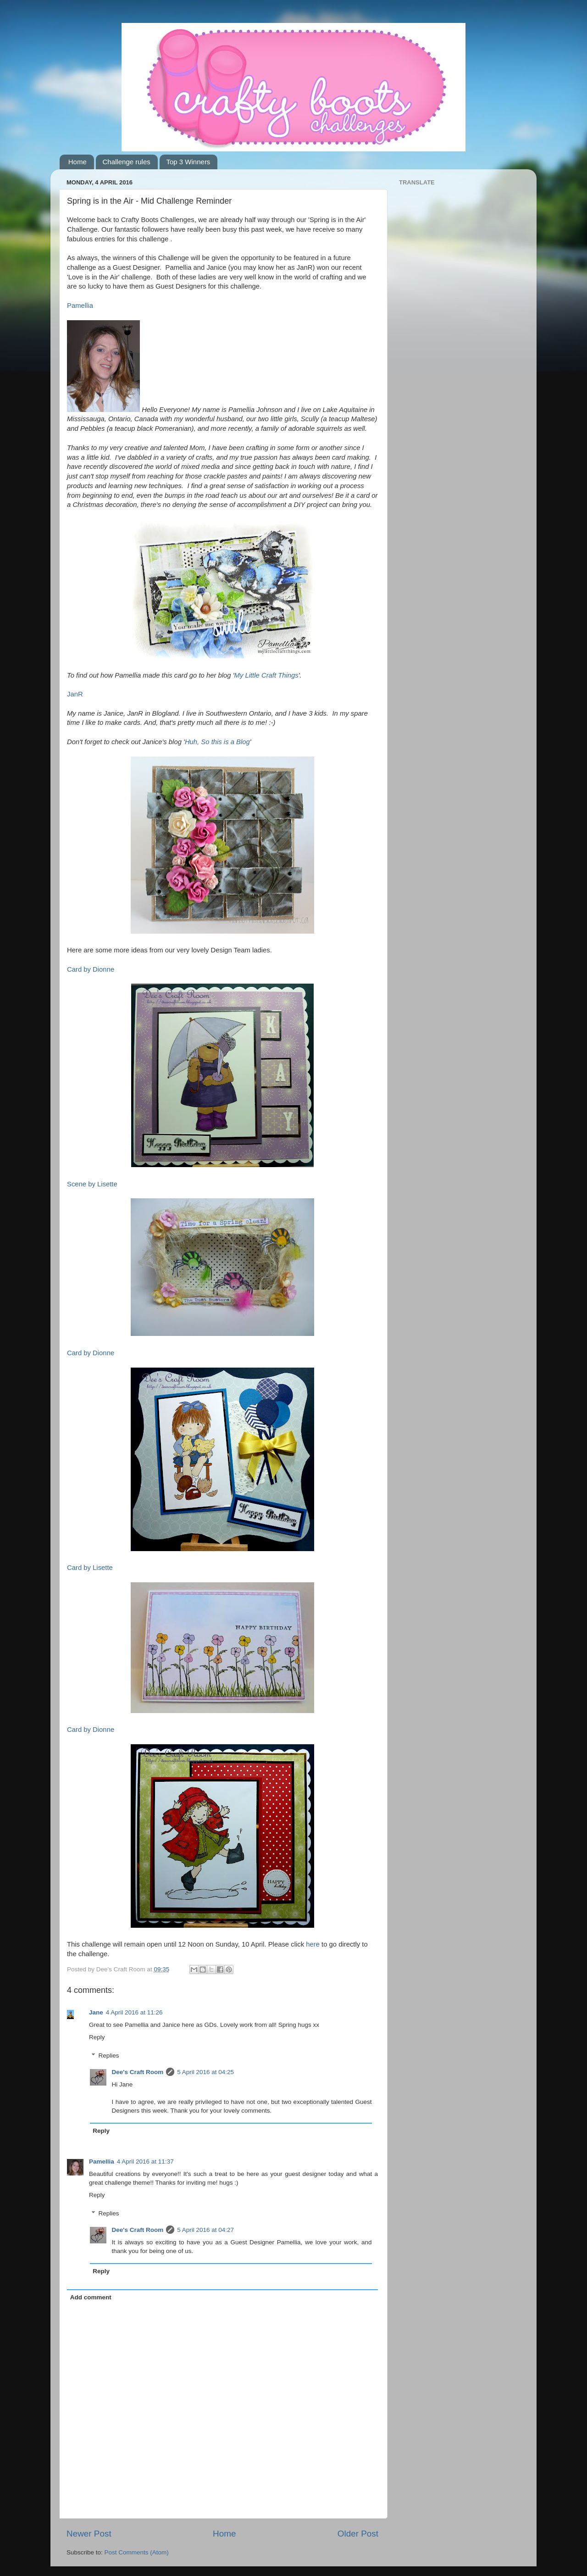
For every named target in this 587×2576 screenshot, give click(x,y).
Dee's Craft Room (138, 2072)
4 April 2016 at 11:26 (134, 2012)
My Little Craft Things (266, 675)
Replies (109, 2055)
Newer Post (88, 2533)
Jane (96, 2012)
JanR (75, 694)
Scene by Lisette (92, 1184)
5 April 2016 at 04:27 (205, 2229)
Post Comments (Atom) (137, 2552)
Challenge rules (126, 162)
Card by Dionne (90, 969)
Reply (97, 2037)
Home (77, 162)
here (313, 1944)
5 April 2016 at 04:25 (205, 2072)
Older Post (358, 2533)
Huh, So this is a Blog (217, 742)
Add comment (90, 2297)
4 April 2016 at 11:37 (145, 2161)
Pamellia (80, 305)
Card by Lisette (90, 1567)
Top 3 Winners (188, 162)
